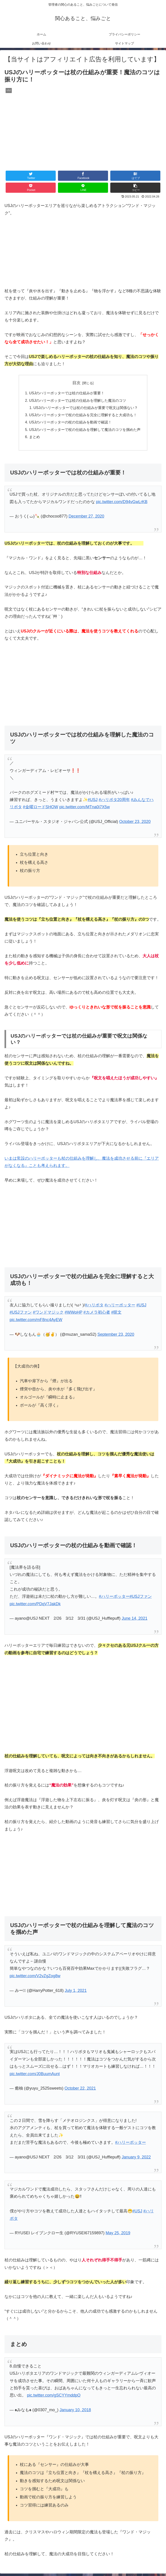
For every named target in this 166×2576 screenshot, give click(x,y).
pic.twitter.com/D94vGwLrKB (122, 502)
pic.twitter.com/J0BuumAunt (35, 2074)
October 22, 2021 (80, 2088)
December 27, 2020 (86, 516)
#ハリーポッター (120, 1305)
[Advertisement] (83, 255)
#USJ (93, 800)
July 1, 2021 (76, 1990)
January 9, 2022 (136, 2157)
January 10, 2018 (75, 2410)
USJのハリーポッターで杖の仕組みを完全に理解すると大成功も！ (83, 415)
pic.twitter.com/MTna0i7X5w (84, 807)
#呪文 (116, 1312)
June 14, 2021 (134, 1619)
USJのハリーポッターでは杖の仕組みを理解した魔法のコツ (77, 400)
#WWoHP (73, 1312)
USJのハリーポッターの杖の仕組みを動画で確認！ (70, 422)
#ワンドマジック (48, 1312)
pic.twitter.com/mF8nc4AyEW (36, 1320)
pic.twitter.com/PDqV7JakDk (35, 1604)
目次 (76, 383)
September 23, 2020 (115, 1334)
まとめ (34, 437)
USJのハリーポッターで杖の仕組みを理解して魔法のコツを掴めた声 (85, 429)
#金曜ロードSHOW (40, 807)
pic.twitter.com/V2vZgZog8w (35, 1976)
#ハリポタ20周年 (114, 800)
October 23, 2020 (135, 822)
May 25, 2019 (118, 2233)
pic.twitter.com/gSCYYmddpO (54, 2395)
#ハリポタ (94, 1305)
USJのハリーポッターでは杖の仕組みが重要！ (67, 393)
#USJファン (21, 1312)
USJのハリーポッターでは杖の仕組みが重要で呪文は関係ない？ (85, 408)
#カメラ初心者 (96, 1312)
